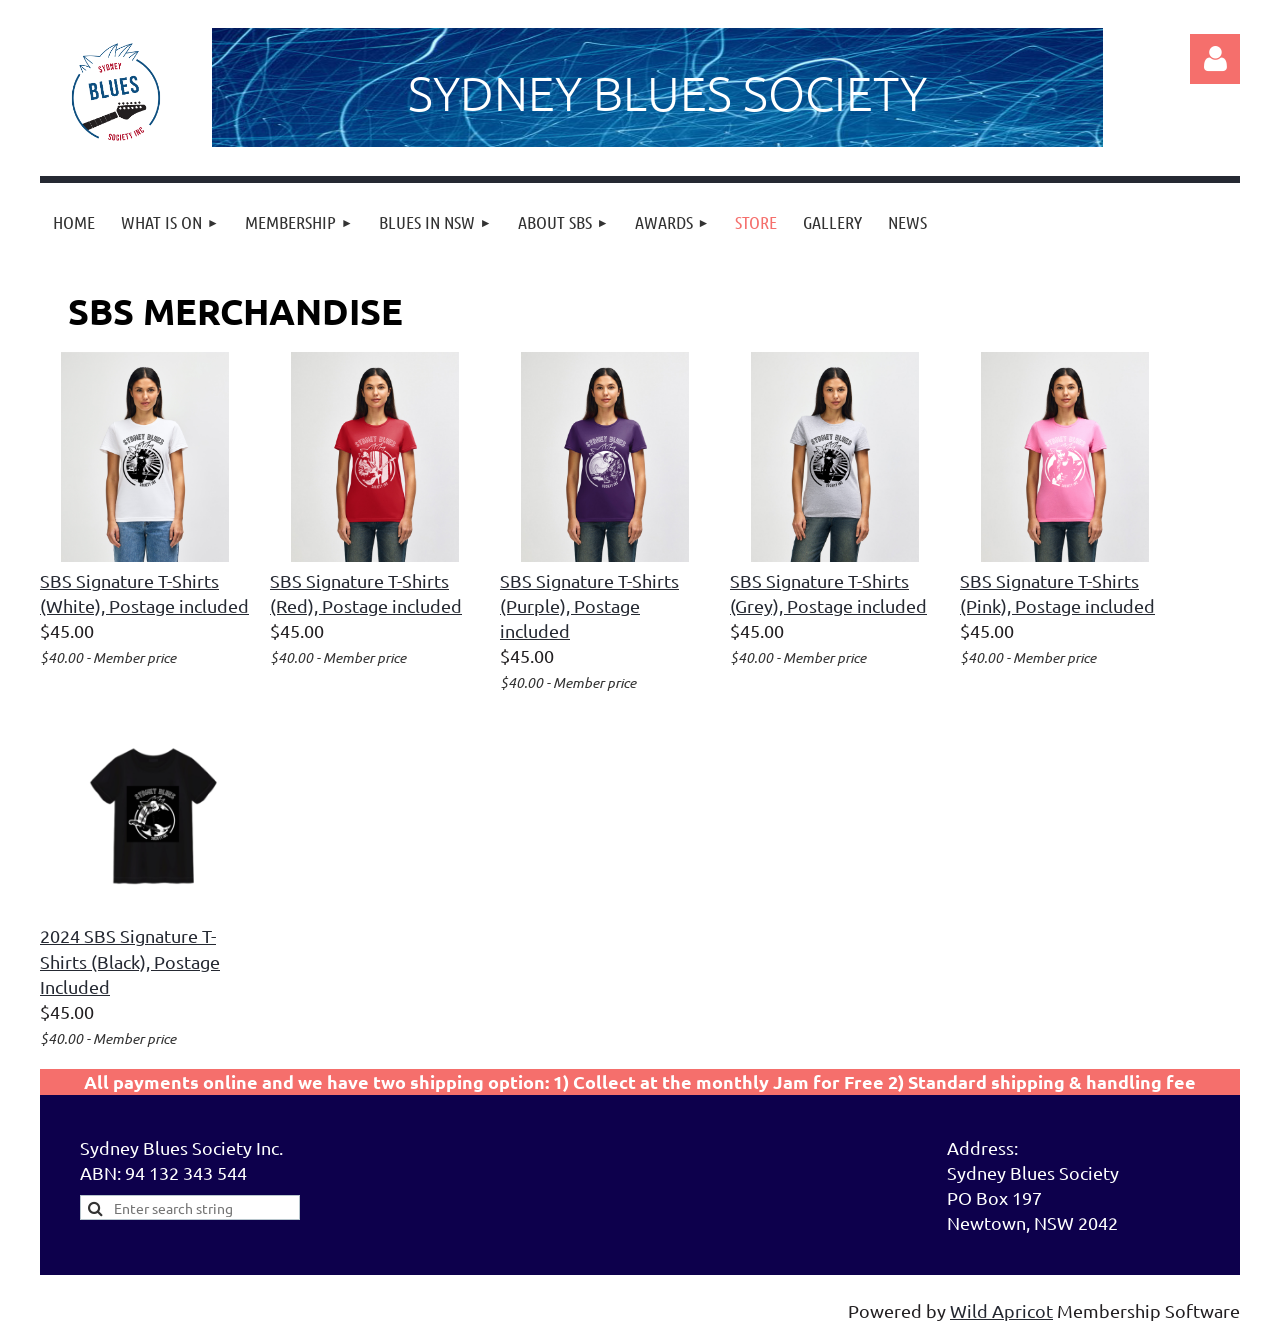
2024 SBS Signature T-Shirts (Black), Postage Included (130, 960)
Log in (1215, 59)
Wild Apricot (1001, 1310)
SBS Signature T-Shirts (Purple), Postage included (589, 605)
